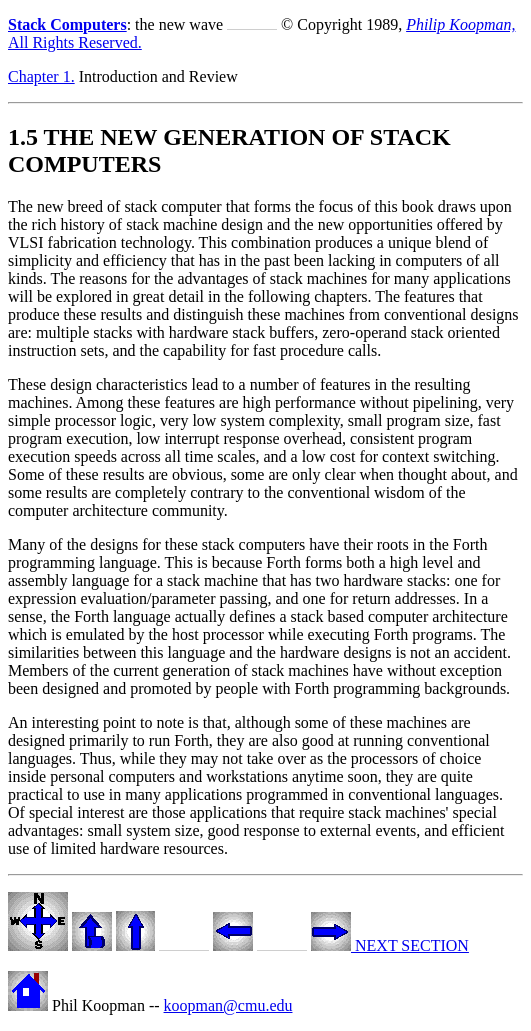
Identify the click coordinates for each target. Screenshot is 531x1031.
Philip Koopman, (460, 24)
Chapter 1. (41, 76)
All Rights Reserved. (75, 42)
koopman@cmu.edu (228, 1005)
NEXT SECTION (390, 945)
